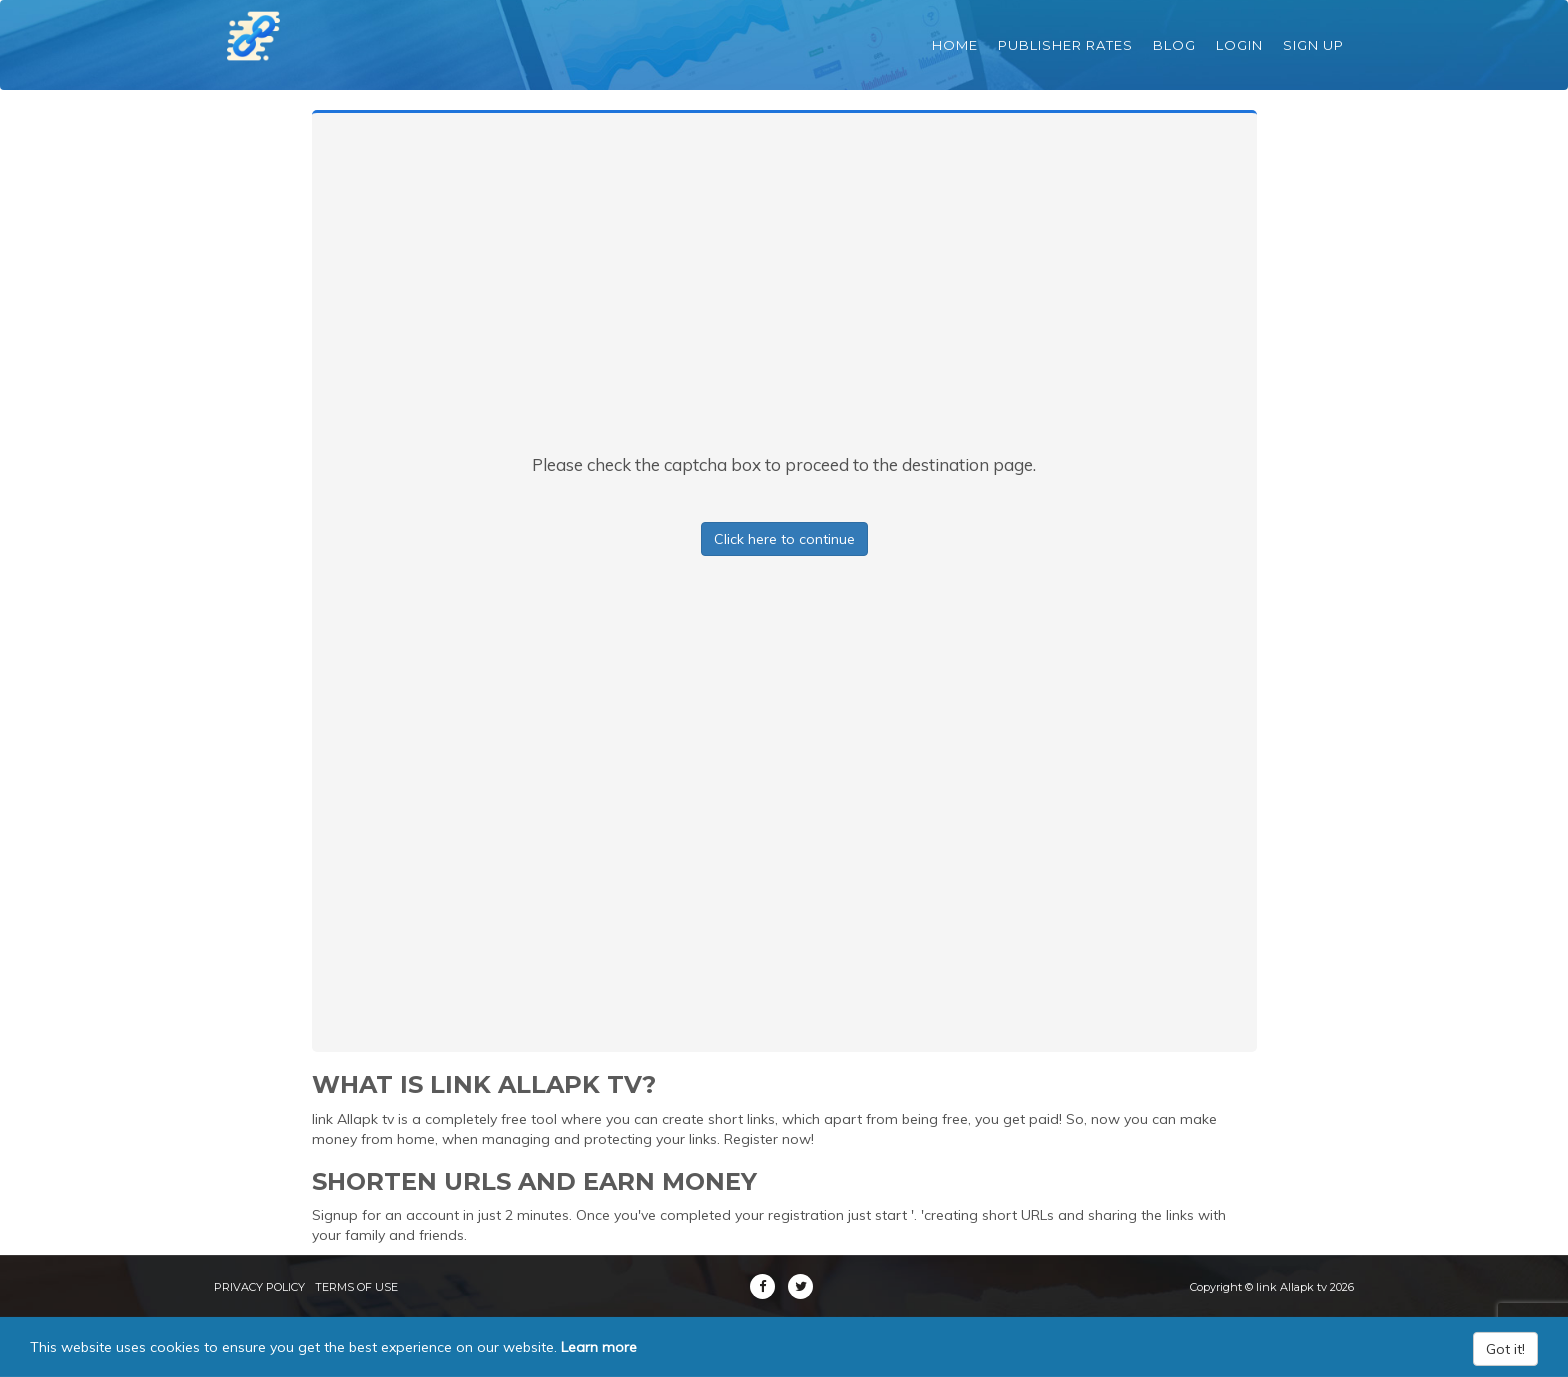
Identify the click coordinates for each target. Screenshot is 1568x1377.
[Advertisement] (784, 303)
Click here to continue (784, 539)
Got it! (1505, 1349)
